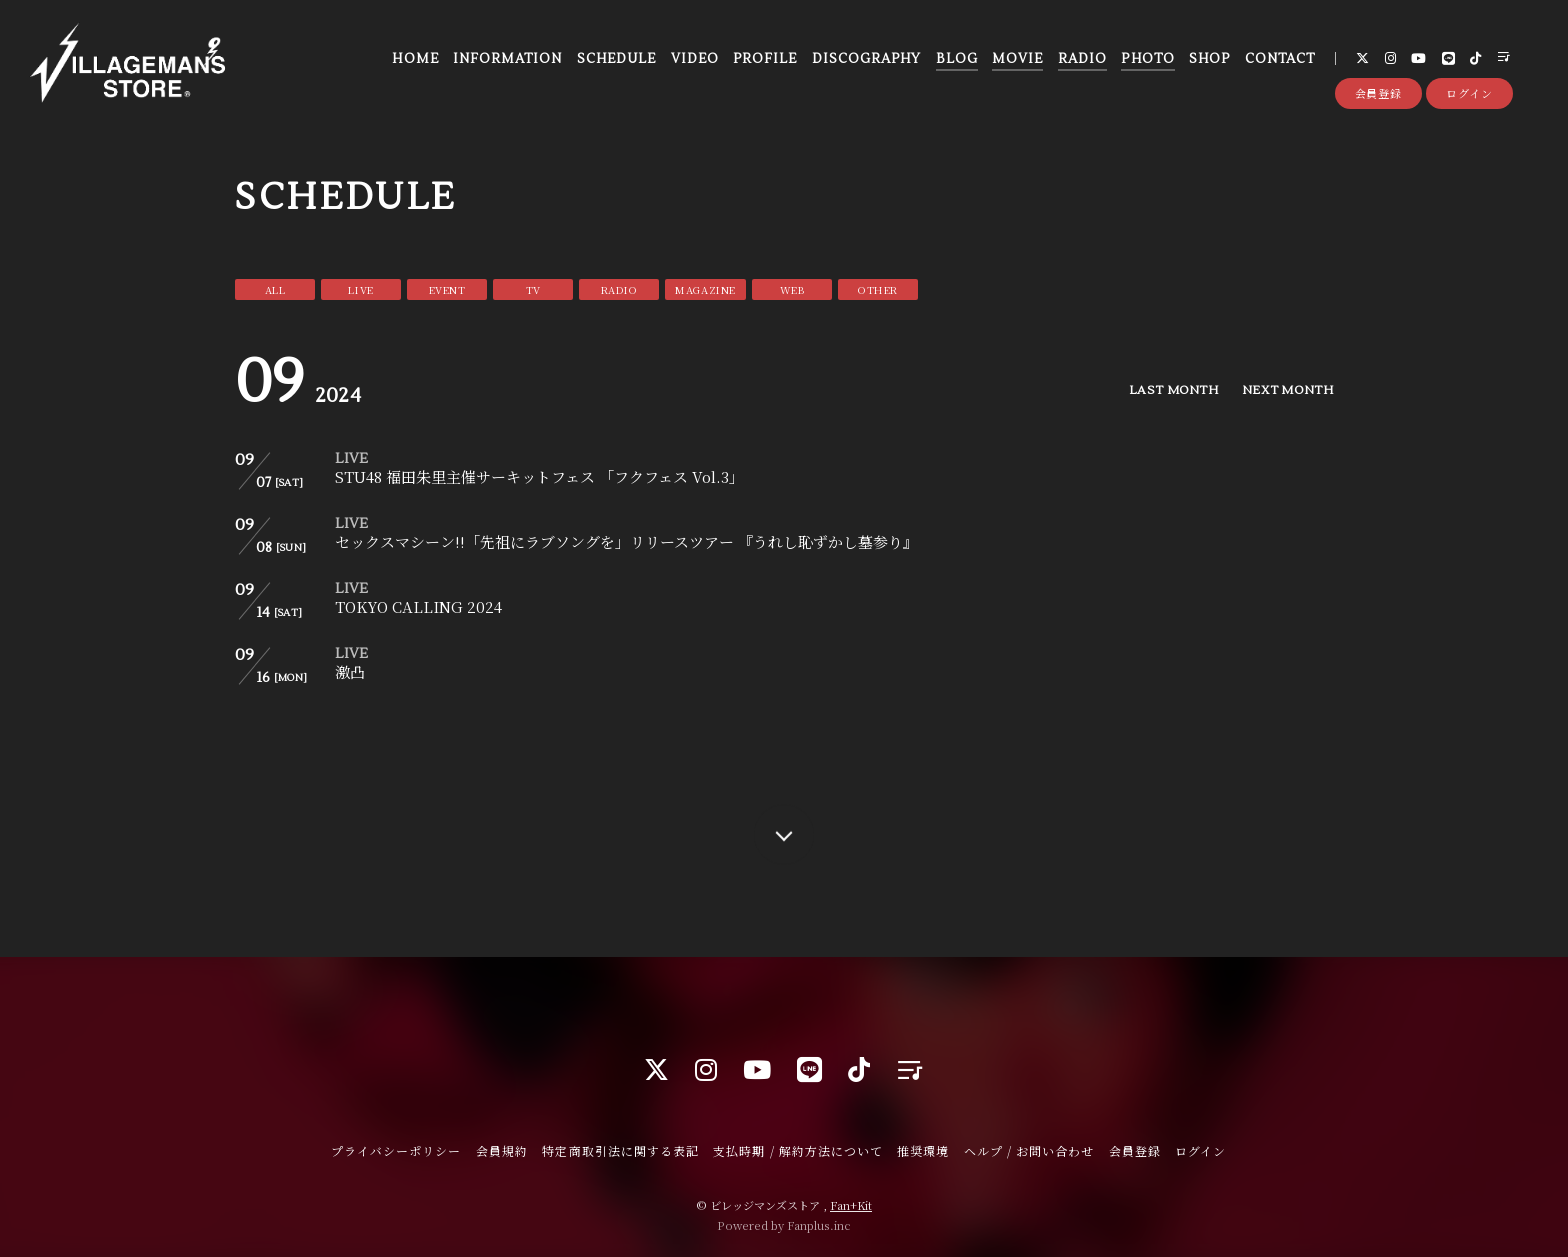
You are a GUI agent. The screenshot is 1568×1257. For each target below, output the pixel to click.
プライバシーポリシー (396, 1150)
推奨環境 (923, 1150)
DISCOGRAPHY (866, 59)
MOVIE (1017, 59)
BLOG (957, 59)
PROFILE (765, 59)
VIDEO (695, 59)
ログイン (1469, 93)
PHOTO (1147, 59)
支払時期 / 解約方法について (798, 1150)
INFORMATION (507, 59)
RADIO (1082, 59)
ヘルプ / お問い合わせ (1029, 1150)
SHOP (1209, 59)
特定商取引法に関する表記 (620, 1150)
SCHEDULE (616, 59)
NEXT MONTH (1287, 390)
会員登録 (1379, 93)
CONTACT (1280, 59)
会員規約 (502, 1150)
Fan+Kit (851, 1205)
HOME (415, 59)
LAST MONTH (1173, 390)
